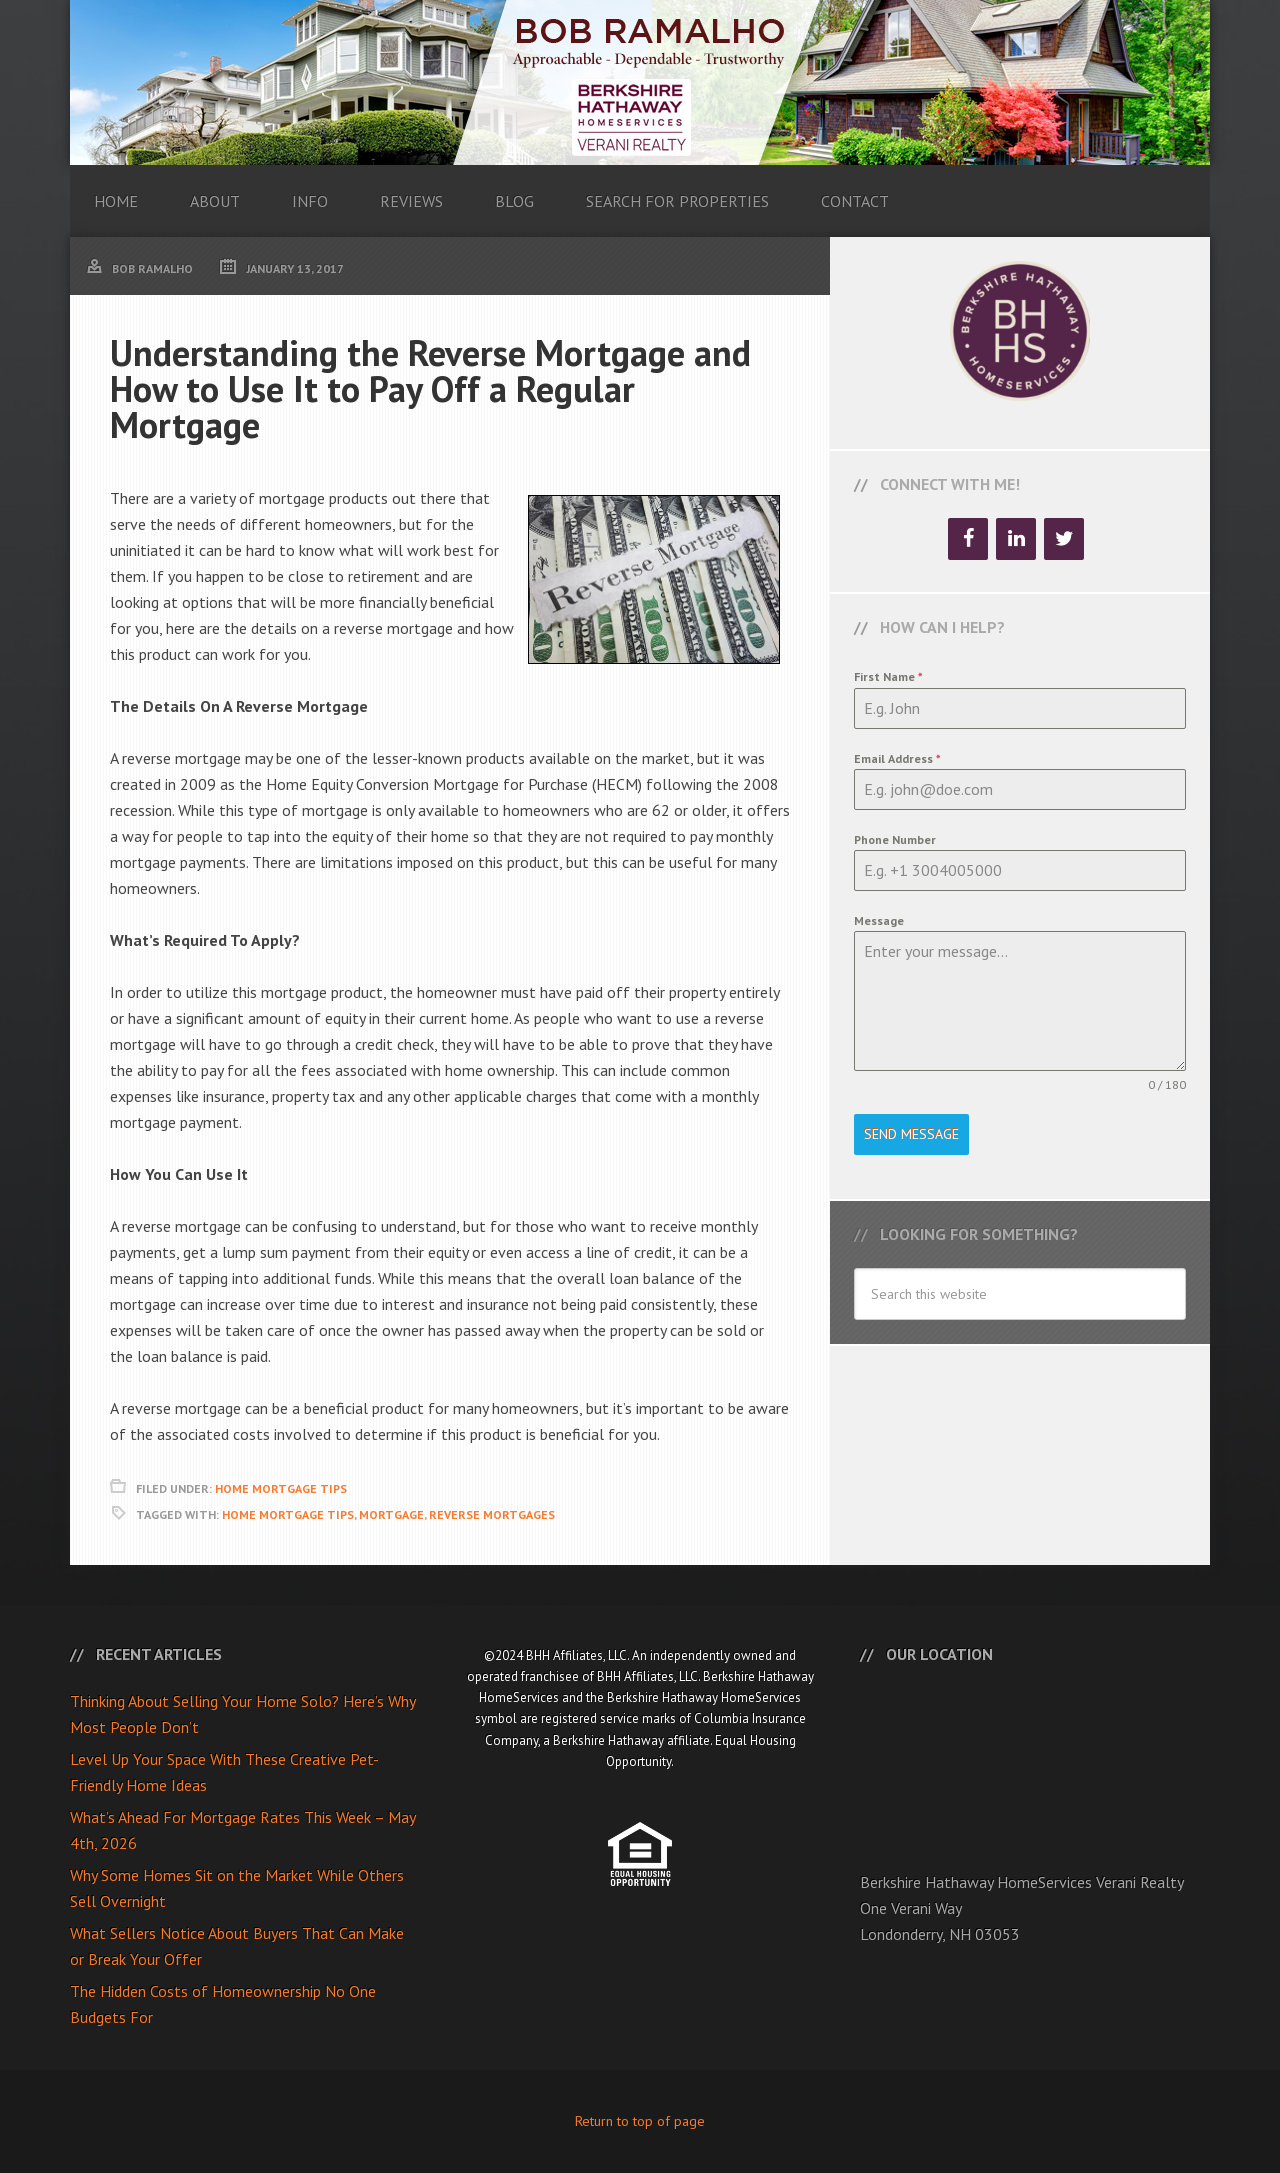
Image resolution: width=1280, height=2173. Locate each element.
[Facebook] (968, 539)
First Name (888, 676)
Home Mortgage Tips (281, 1488)
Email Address (897, 758)
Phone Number (895, 839)
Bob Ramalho (640, 82)
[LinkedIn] (1016, 539)
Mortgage (391, 1514)
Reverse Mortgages (492, 1514)
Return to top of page (640, 2121)
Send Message (911, 1134)
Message (879, 920)
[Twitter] (1064, 539)
